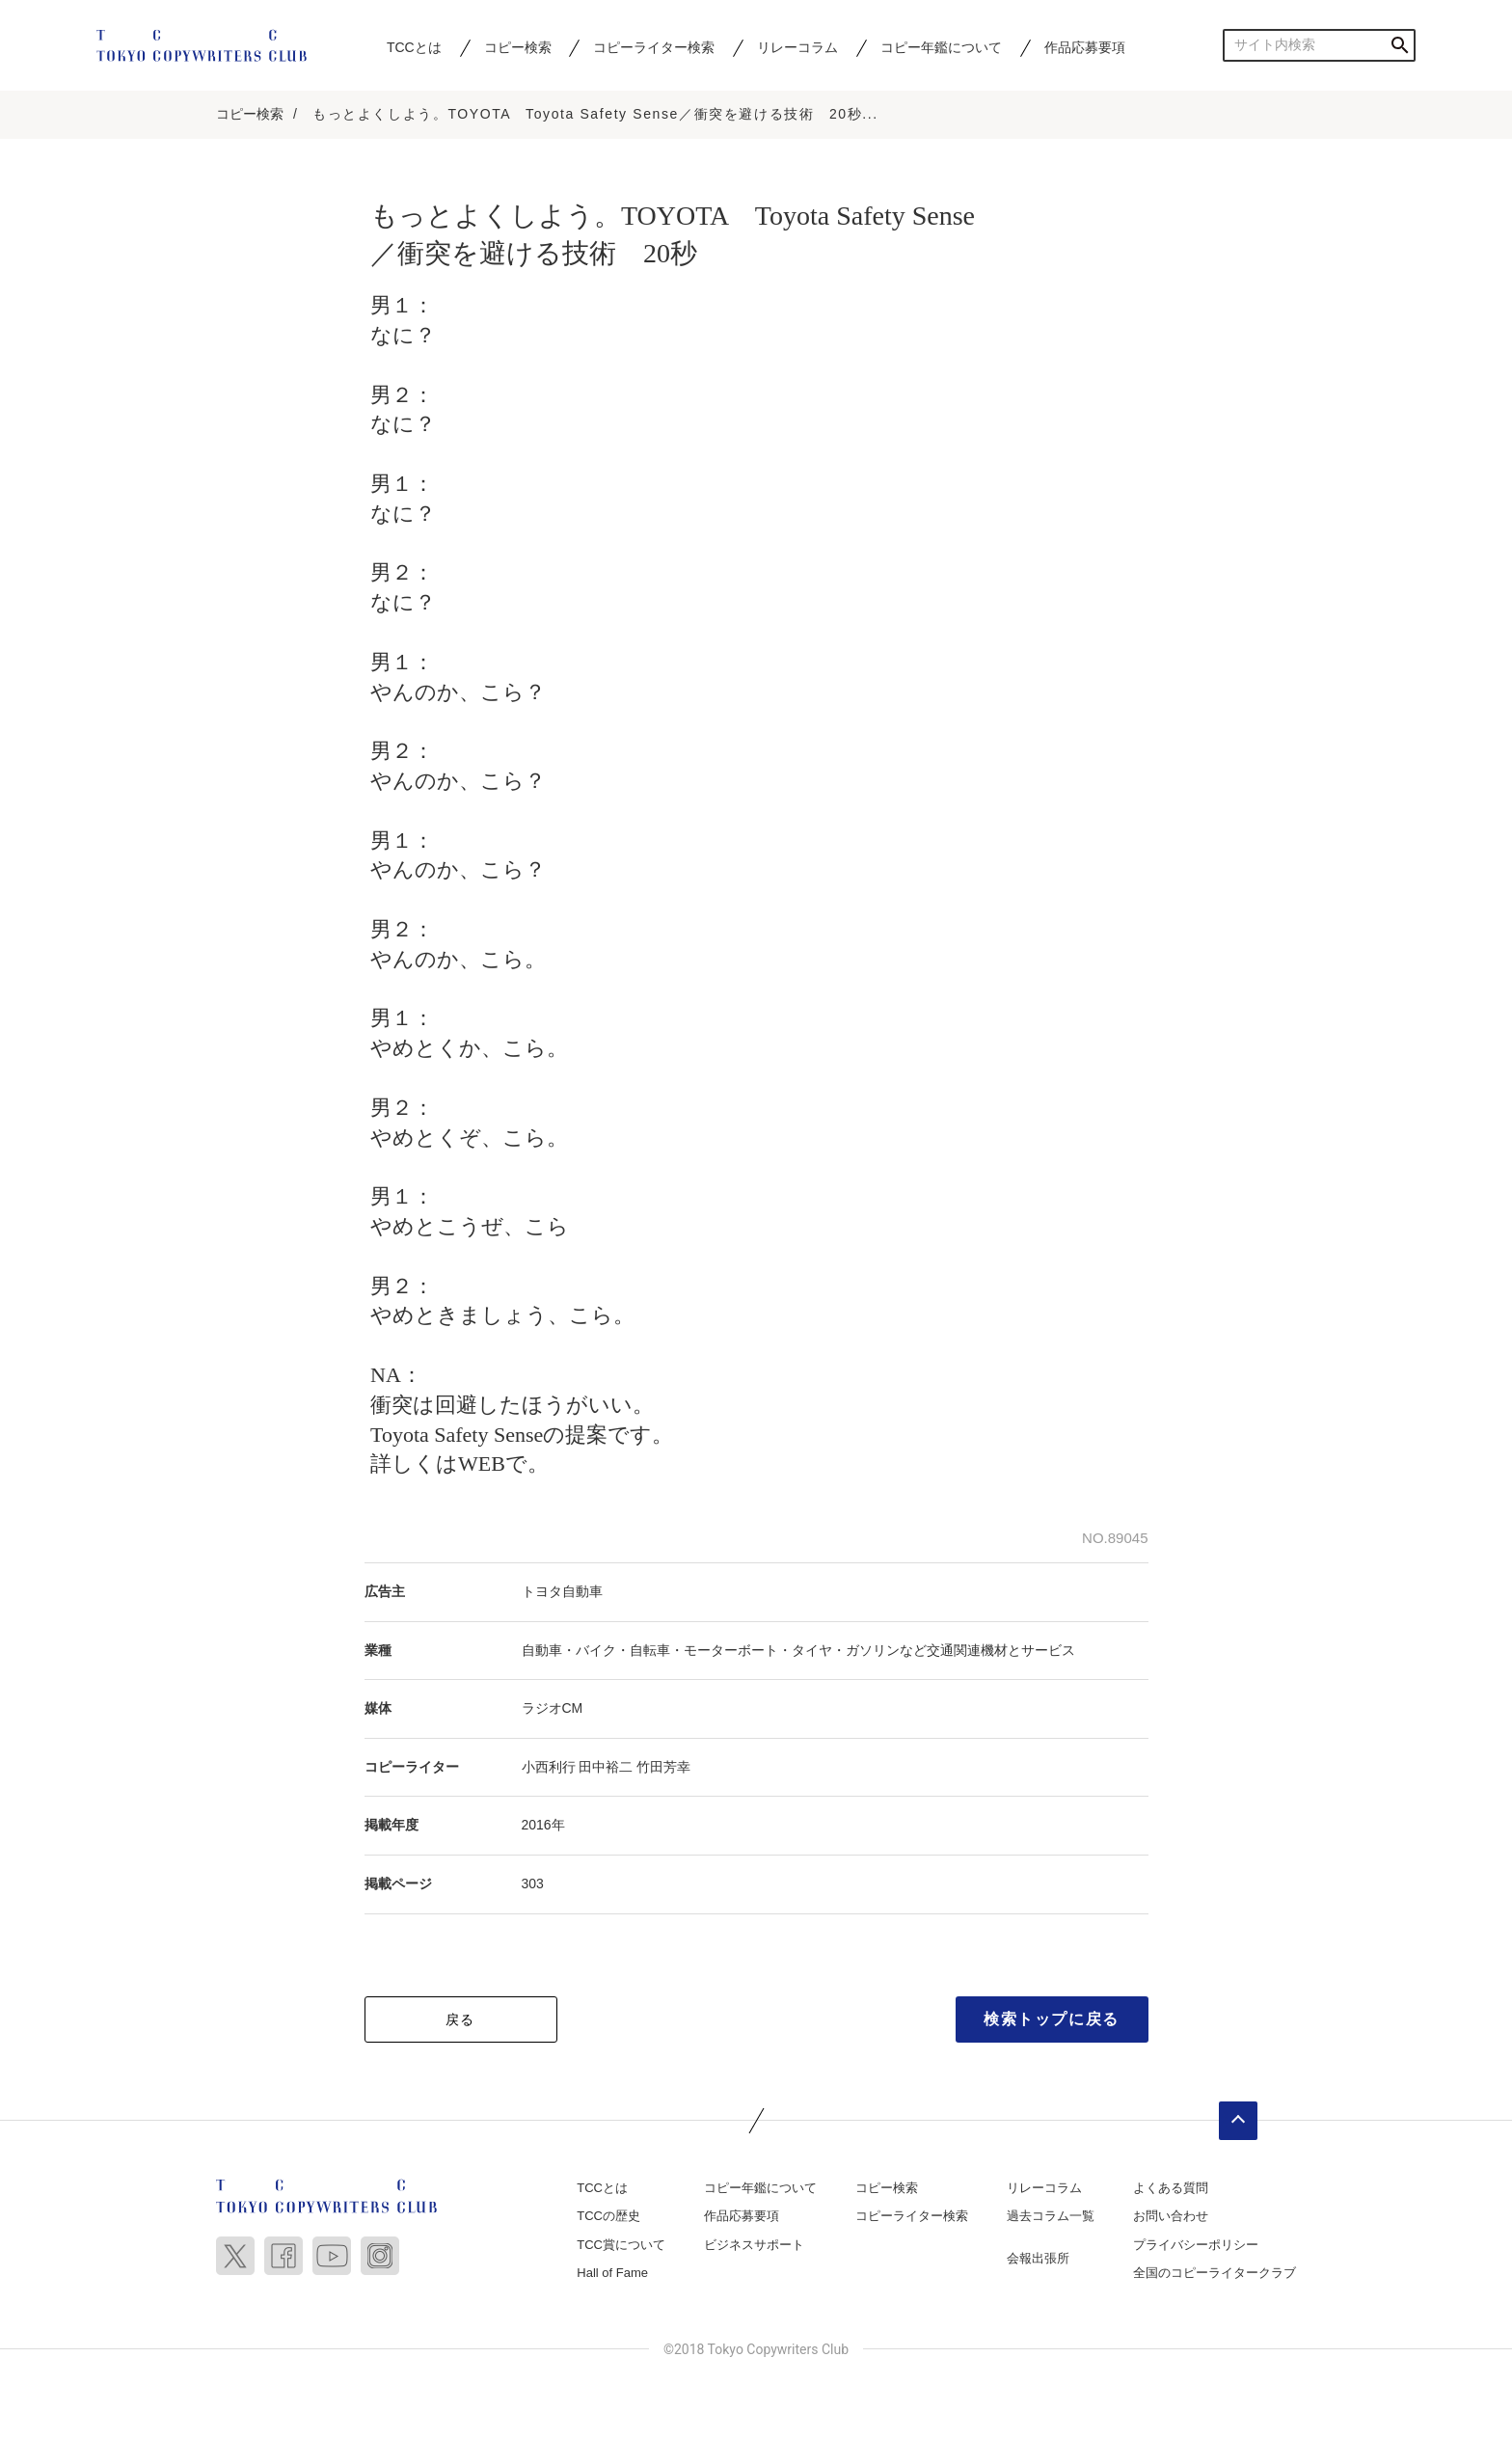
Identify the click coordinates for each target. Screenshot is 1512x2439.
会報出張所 (1038, 2260)
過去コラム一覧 (1050, 2217)
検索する (1400, 45)
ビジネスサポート (754, 2246)
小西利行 (549, 1768)
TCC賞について (621, 2246)
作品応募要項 (1084, 47)
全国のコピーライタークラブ (1214, 2274)
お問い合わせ (1170, 2217)
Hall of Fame (612, 2274)
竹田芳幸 (663, 1768)
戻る (460, 2021)
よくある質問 (1170, 2189)
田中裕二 (606, 1768)
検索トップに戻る (1052, 2021)
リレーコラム (797, 47)
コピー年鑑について (941, 47)
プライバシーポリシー (1195, 2246)
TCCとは (414, 47)
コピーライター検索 (654, 47)
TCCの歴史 (608, 2217)
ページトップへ (1238, 2122)
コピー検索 (518, 47)
